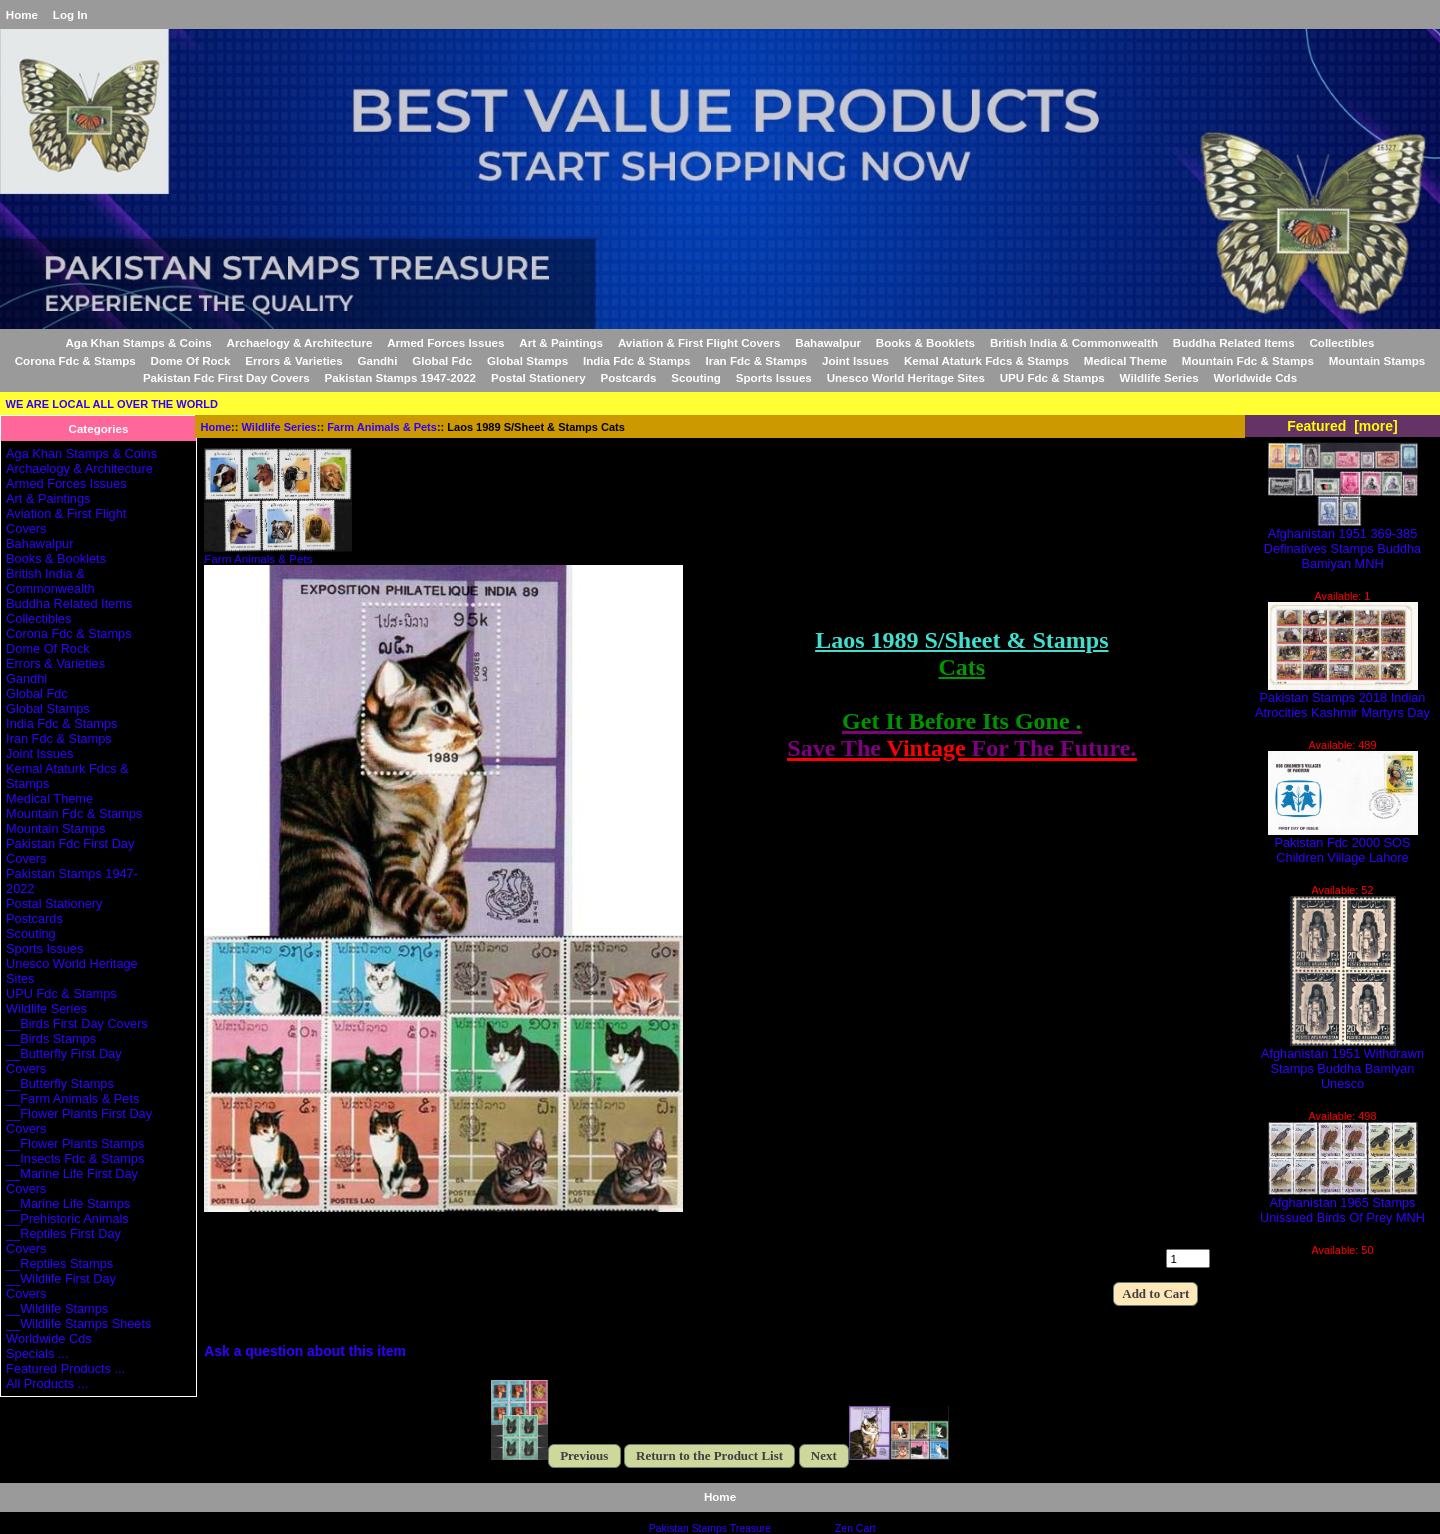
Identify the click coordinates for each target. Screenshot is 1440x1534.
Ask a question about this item (305, 1351)
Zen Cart (855, 1528)
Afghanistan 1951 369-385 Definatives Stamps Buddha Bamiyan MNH (1342, 542)
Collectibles (1341, 342)
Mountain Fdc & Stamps (1248, 360)
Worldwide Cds (1256, 377)
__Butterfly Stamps (60, 1083)
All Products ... (47, 1383)
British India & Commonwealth (1074, 342)
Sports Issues (774, 377)
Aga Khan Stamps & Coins (139, 342)
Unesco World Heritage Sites (906, 377)
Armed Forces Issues (445, 342)
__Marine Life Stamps (68, 1203)
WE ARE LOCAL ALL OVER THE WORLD (112, 404)
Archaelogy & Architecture (300, 342)
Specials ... (37, 1353)
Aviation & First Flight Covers (699, 342)
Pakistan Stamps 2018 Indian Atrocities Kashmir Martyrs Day (1342, 699)
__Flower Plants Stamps (75, 1143)
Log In (70, 14)
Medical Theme (1125, 360)
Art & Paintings (561, 342)
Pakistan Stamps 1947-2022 (400, 377)
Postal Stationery (538, 377)
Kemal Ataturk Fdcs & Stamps (986, 360)
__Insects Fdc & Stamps (75, 1158)
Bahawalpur (828, 342)
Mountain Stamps (1377, 360)
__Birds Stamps (51, 1038)
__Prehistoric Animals (67, 1218)
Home (22, 14)
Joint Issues (855, 360)
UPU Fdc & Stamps (1052, 377)
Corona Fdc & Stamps (75, 360)
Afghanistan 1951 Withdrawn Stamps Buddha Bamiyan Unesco (1342, 1062)
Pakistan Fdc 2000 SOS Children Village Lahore (1343, 844)
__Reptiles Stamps (59, 1263)
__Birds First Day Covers (77, 1023)
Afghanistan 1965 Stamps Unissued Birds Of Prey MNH (1342, 1204)
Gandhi (377, 360)
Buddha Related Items (1234, 342)
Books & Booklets (925, 342)
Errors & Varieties (293, 360)
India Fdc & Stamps (637, 360)
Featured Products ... (65, 1368)
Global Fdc (442, 360)
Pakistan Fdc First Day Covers (226, 377)
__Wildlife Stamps (57, 1308)
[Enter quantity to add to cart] (1188, 1258)
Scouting (696, 377)
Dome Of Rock (191, 360)
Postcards (628, 377)
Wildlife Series (279, 427)
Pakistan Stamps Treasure (710, 1528)
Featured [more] (1342, 426)
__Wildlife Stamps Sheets (78, 1323)
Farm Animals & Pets (382, 427)
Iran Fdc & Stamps (756, 360)
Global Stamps (527, 360)
